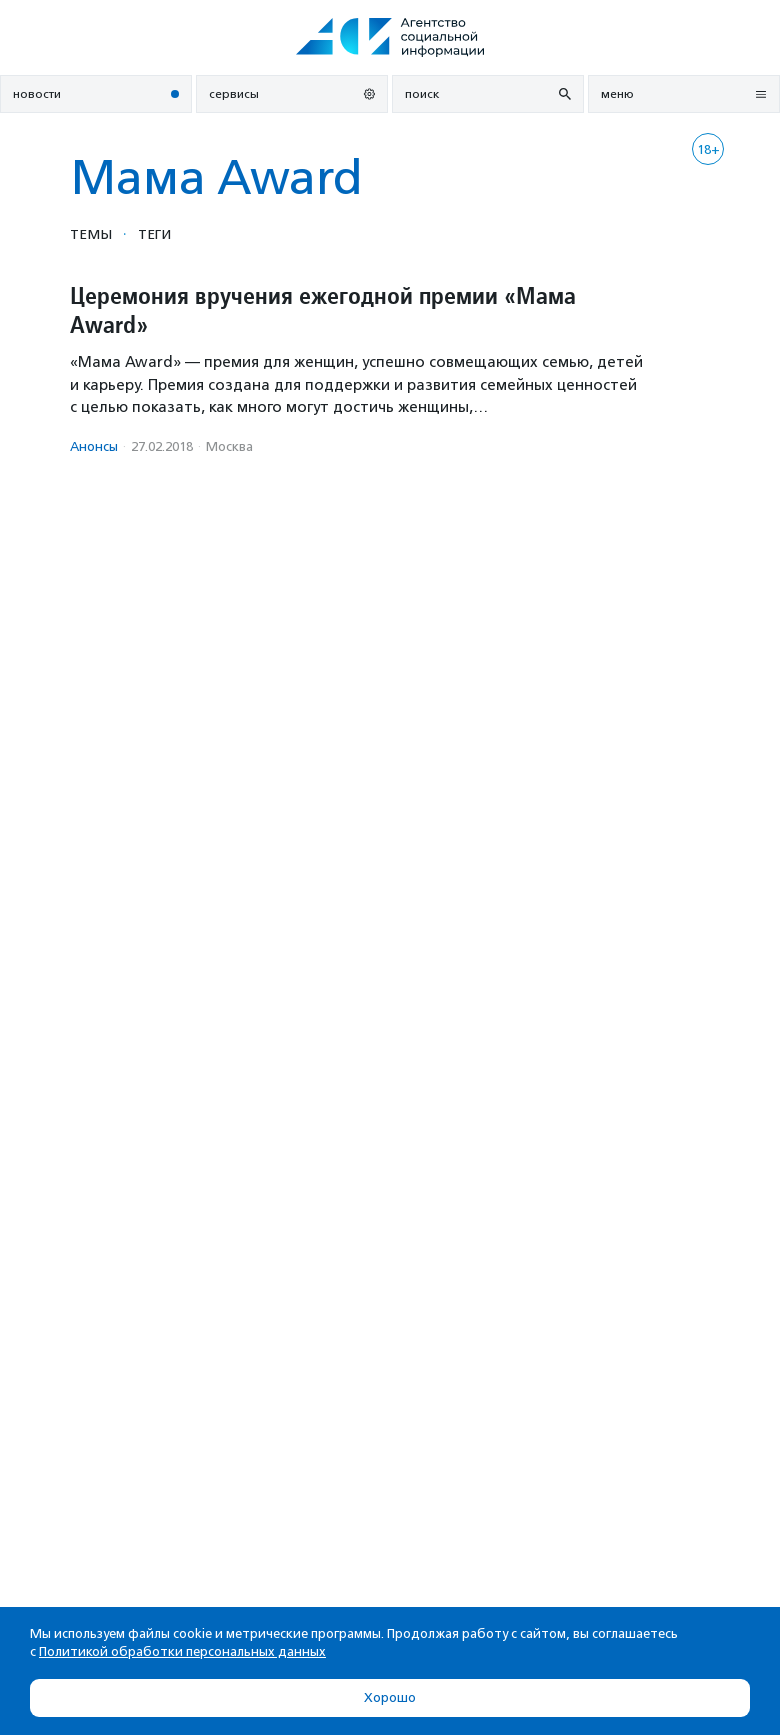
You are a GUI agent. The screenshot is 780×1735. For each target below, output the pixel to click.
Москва (229, 446)
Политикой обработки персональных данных (182, 1651)
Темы (91, 234)
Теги (154, 234)
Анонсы (94, 446)
